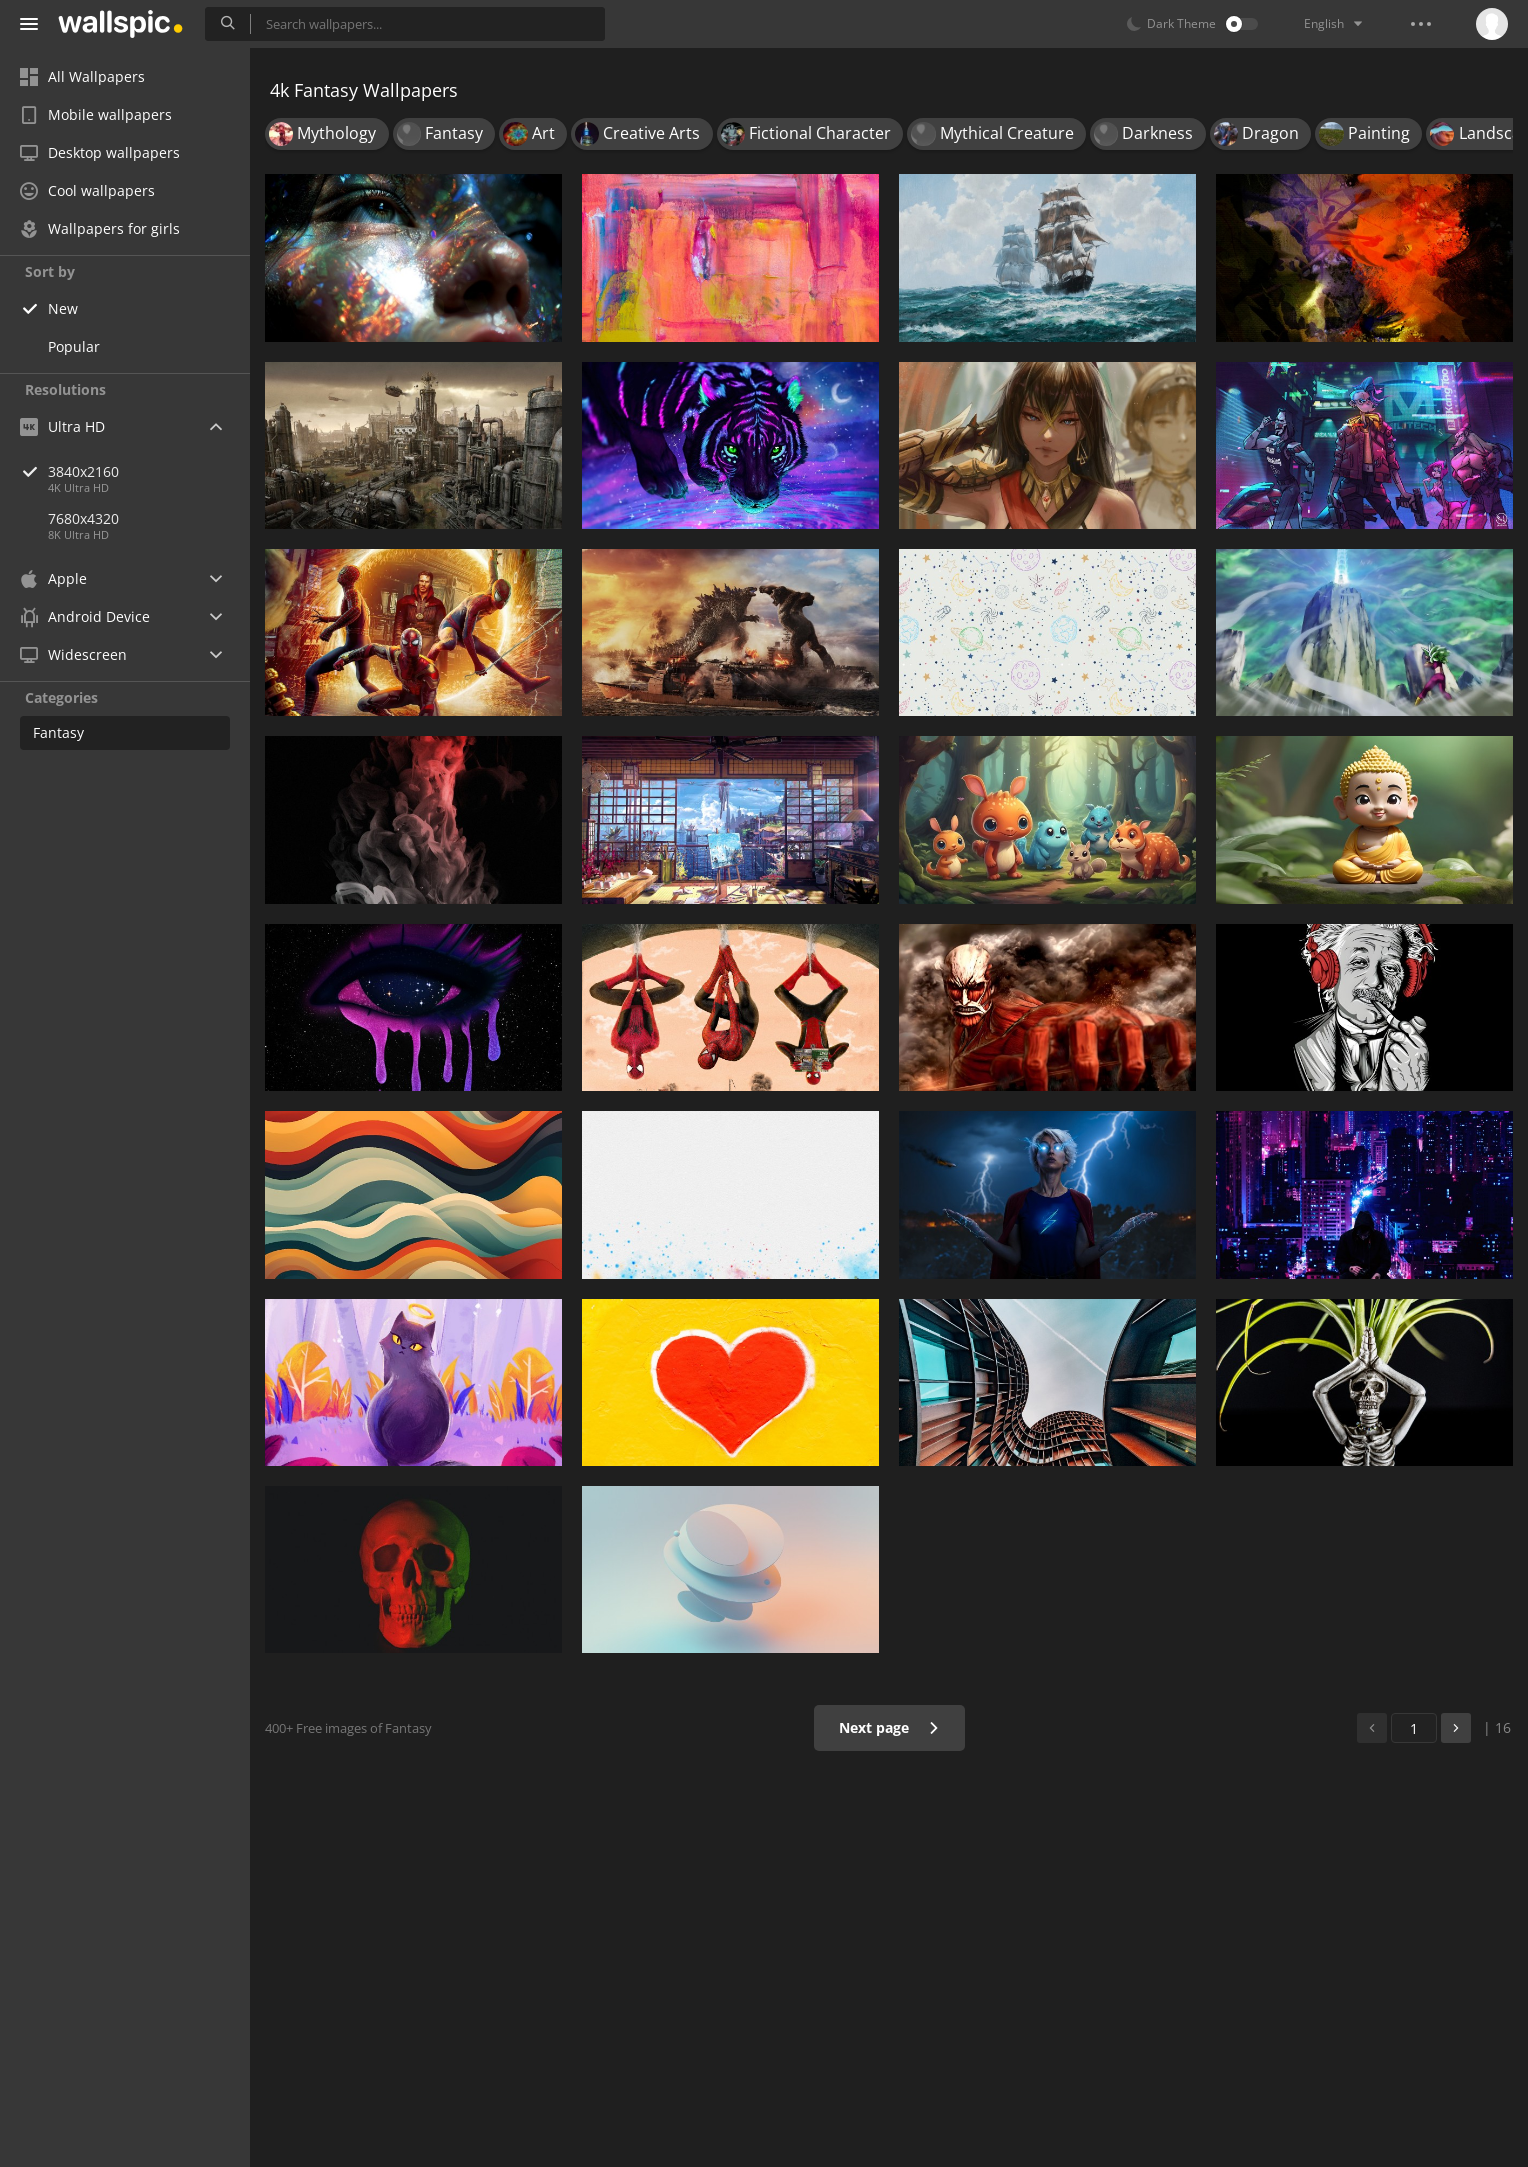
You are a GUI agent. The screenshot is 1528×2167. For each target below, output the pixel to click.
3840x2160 (149, 471)
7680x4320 (83, 518)
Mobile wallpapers (96, 114)
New (63, 308)
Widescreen (73, 654)
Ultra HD (62, 426)
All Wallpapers (82, 76)
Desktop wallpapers (100, 152)
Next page (889, 1727)
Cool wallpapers (87, 190)
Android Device (85, 617)
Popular (74, 346)
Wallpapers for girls (100, 228)
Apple (53, 578)
